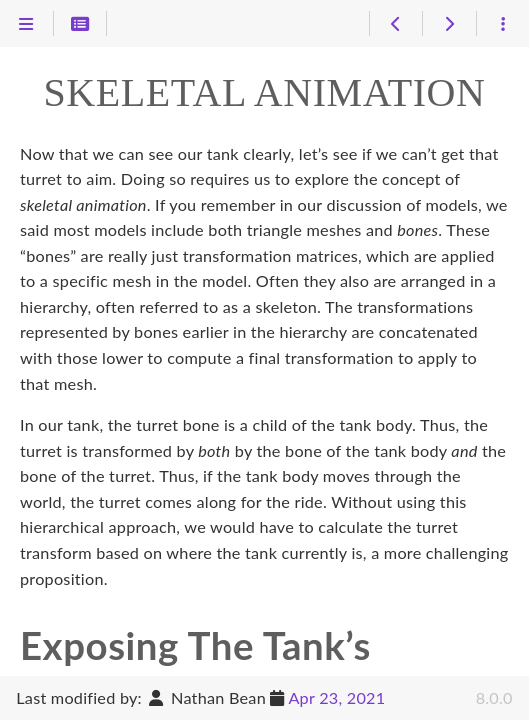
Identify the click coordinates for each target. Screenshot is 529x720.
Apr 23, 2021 (336, 697)
